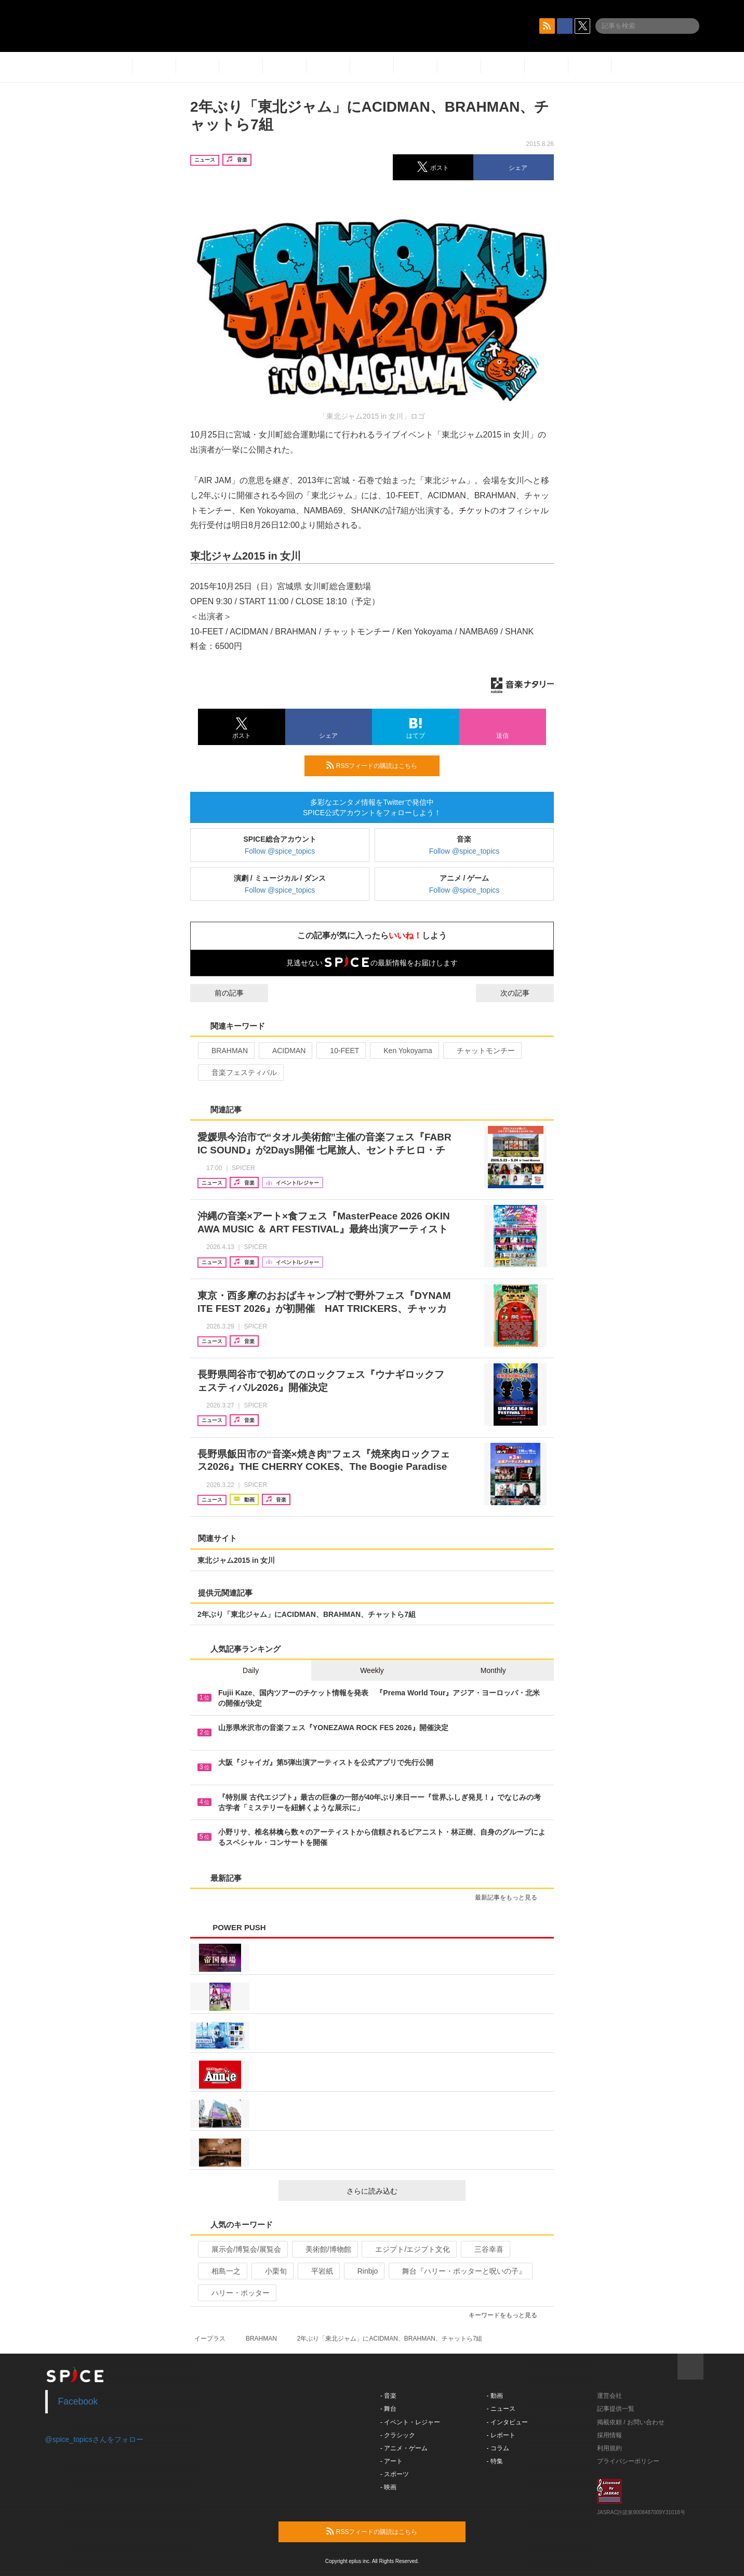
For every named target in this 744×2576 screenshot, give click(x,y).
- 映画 (388, 2487)
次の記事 (524, 993)
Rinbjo (363, 2271)
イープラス (209, 2338)
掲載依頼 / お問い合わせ (631, 2422)
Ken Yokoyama (403, 1050)
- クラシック (397, 2435)
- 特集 (495, 2461)
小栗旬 (271, 2271)
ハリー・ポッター (236, 2293)
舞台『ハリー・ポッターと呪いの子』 (459, 2271)
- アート (391, 2461)
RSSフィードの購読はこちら (378, 765)
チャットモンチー (481, 1050)
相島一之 (222, 2271)
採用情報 (609, 2435)
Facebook (78, 2401)
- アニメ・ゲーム (404, 2448)
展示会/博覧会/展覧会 (242, 2249)
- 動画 (495, 2395)
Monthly (493, 1670)
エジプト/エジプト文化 (408, 2249)
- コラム (498, 2448)
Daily (251, 1670)
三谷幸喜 (484, 2249)
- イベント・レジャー (410, 2422)
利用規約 (609, 2448)
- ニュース (501, 2408)
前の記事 (220, 993)
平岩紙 (317, 2271)
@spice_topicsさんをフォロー (94, 2439)
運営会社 (609, 2395)
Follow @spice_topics (280, 851)
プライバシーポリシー (628, 2461)
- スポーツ (394, 2474)
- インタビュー (507, 2422)
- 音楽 (388, 2395)
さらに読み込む (402, 2191)
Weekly (372, 1670)
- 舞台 (388, 2408)
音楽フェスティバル (240, 1072)
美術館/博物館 (324, 2249)
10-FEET (340, 1050)
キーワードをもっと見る (507, 2315)
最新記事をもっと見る (510, 1897)
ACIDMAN (284, 1050)
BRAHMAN (225, 1050)
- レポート (501, 2435)
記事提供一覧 (615, 2408)
